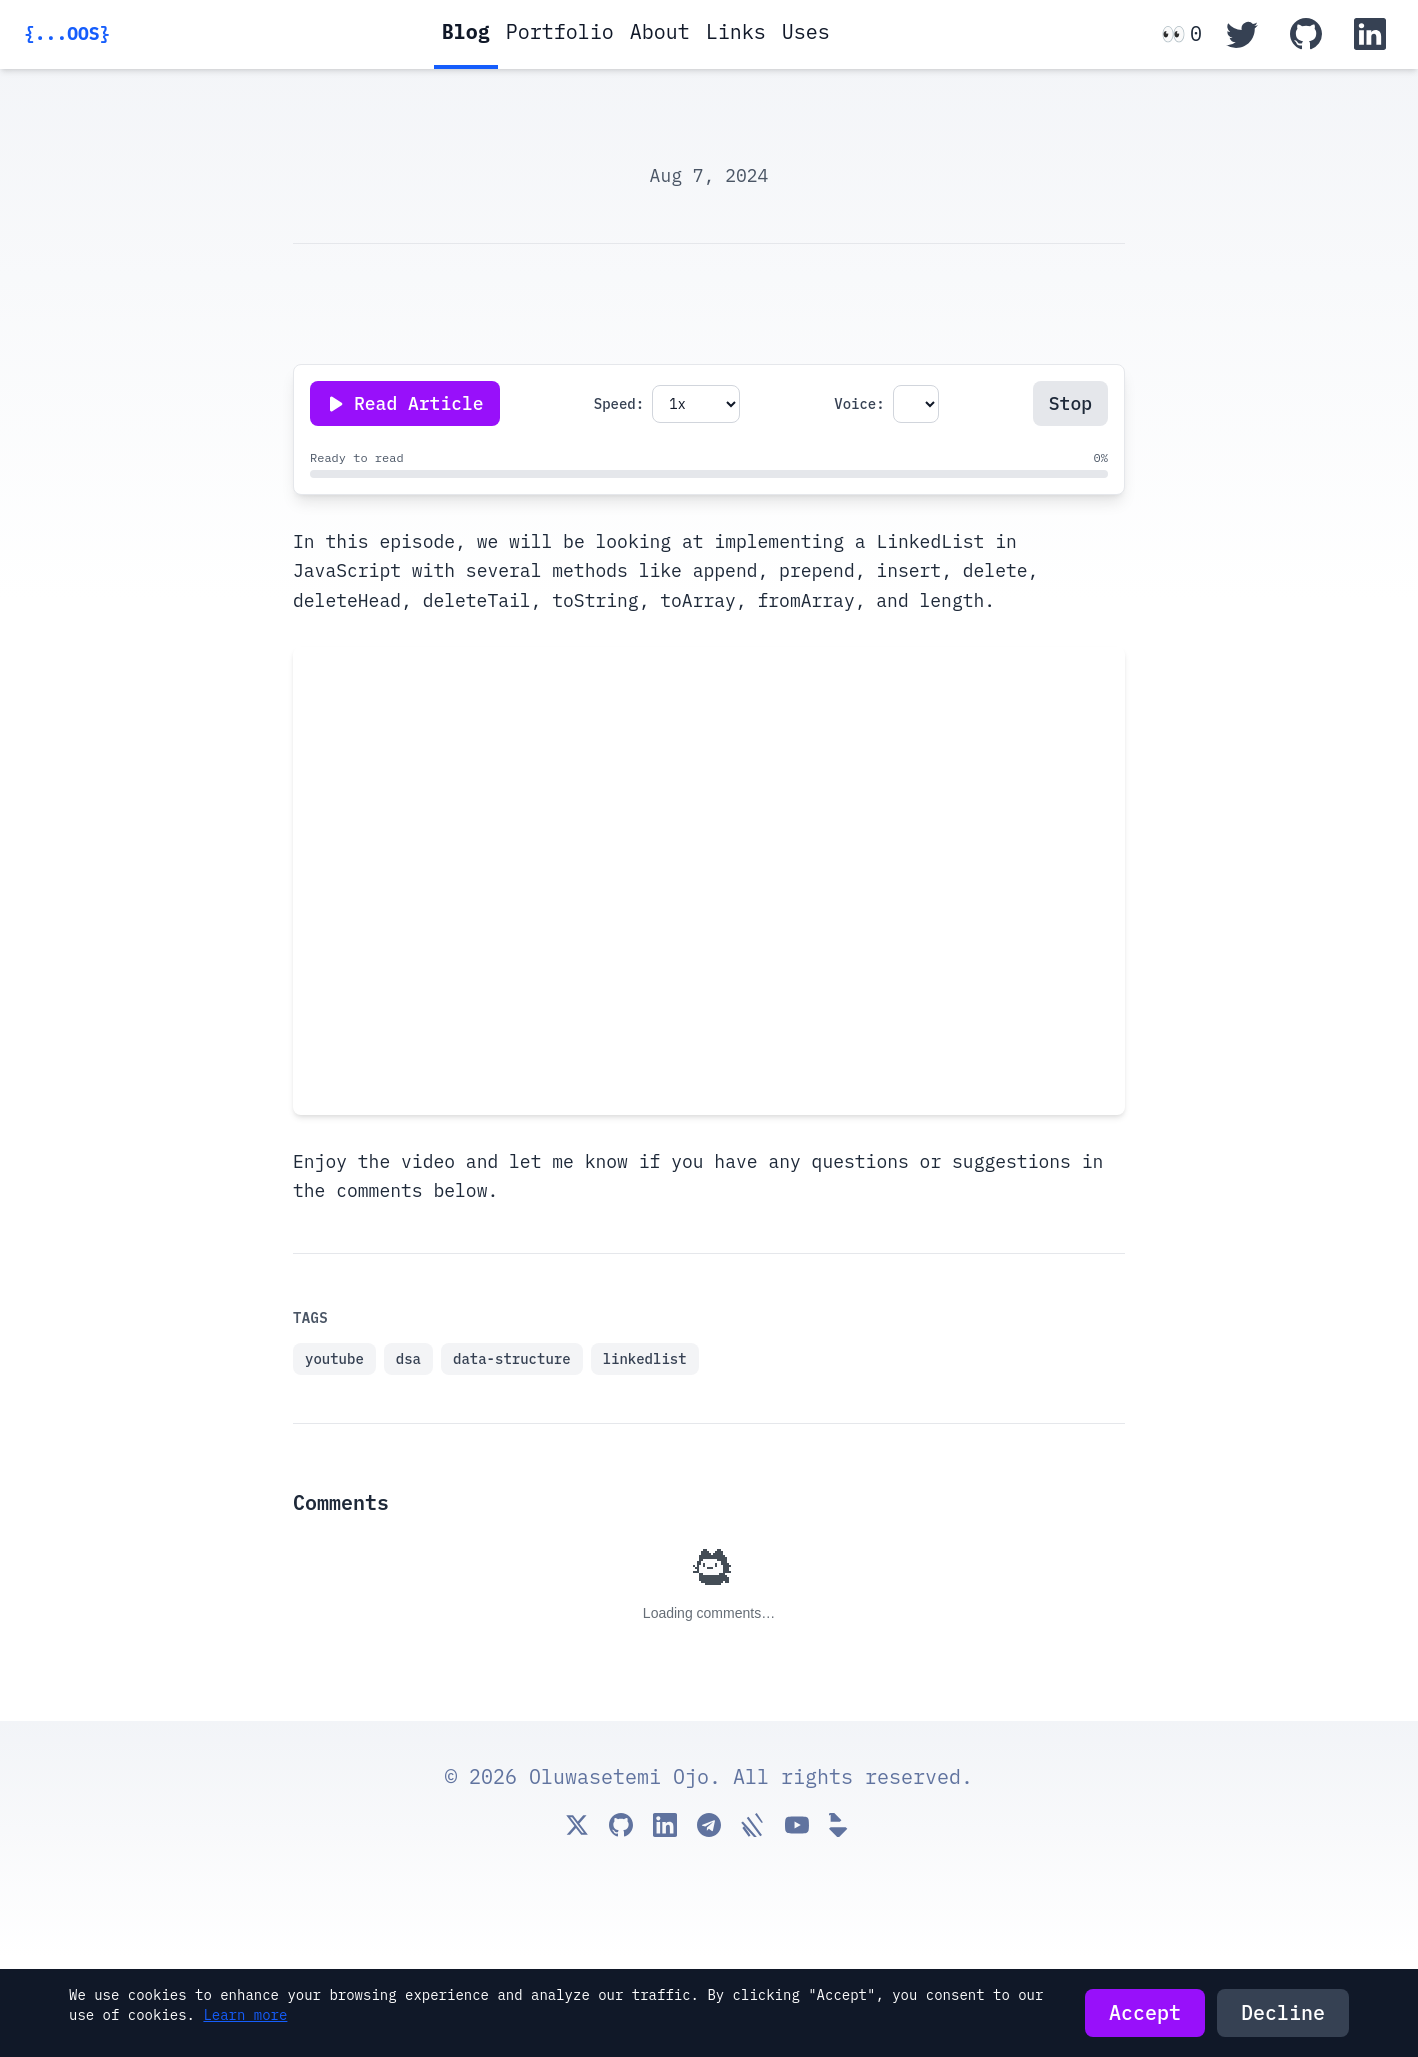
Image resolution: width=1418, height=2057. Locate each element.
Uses (806, 31)
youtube (334, 1359)
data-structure (512, 1359)
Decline (1283, 2012)
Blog (466, 31)
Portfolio (560, 31)
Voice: (859, 404)
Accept (1145, 2012)
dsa (408, 1359)
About (660, 31)
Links (736, 31)
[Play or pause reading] (405, 403)
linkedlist (645, 1359)
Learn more (245, 2015)
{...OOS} (67, 33)
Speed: (619, 404)
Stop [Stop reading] (1070, 403)
